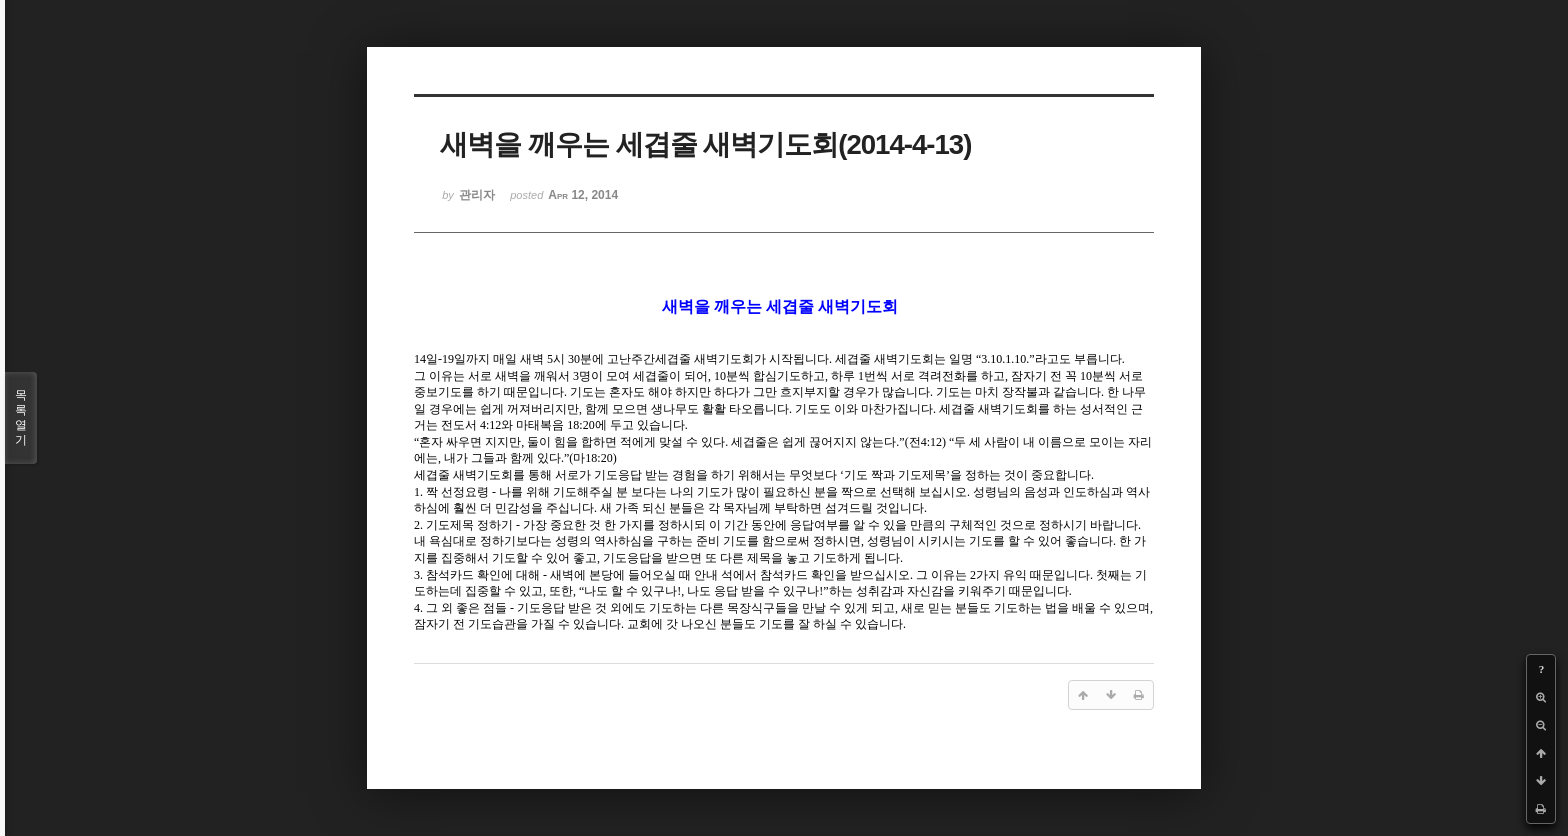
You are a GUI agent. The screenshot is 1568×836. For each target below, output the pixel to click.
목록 (21, 418)
